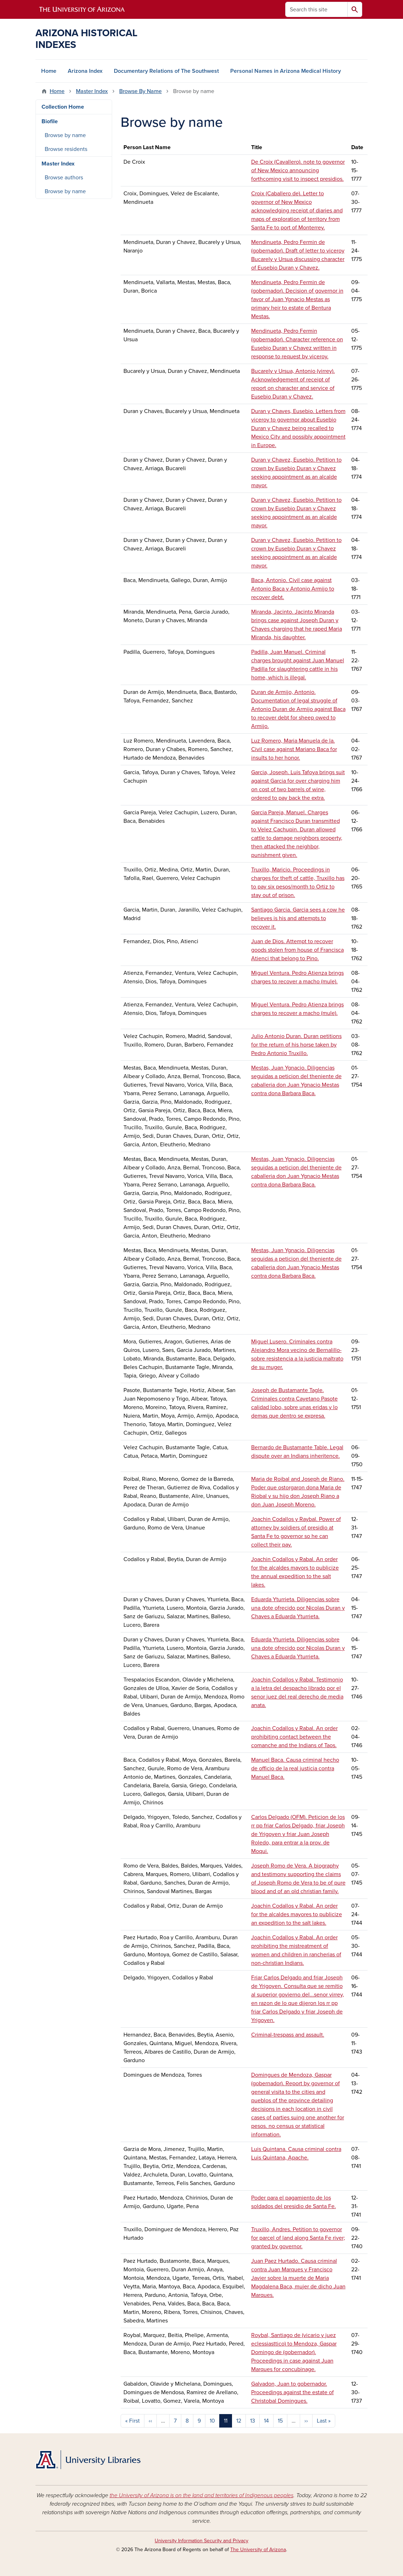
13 (252, 2420)
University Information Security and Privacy (201, 2541)
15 (280, 2420)
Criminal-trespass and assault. (287, 2034)
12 (238, 2420)
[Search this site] (316, 9)
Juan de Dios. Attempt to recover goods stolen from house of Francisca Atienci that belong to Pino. (297, 950)
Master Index (92, 91)
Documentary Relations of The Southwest (166, 71)
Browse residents (66, 149)
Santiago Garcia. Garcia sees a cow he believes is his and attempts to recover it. (298, 918)
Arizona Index (85, 71)
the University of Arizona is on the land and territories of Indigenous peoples (201, 2495)
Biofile (50, 121)
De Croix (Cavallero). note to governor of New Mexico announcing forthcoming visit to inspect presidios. (298, 170)
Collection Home (63, 106)
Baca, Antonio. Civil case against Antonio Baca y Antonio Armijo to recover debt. (292, 589)
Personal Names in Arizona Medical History (285, 71)
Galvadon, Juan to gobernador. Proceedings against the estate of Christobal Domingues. (292, 2392)
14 (266, 2420)
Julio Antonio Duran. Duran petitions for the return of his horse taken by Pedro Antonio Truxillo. (296, 1045)
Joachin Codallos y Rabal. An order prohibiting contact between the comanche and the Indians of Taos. (294, 1737)
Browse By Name (140, 91)
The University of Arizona (258, 2550)
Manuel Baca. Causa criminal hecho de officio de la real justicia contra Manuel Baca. (295, 1768)
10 (212, 2420)
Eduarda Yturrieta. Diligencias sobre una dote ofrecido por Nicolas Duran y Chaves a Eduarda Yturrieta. (298, 1608)
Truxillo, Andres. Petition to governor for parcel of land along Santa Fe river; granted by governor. (298, 2238)
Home (48, 71)
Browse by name (65, 135)
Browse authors (64, 177)
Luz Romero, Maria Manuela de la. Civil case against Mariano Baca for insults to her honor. (294, 749)
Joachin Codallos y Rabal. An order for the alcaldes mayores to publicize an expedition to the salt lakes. (296, 1914)
